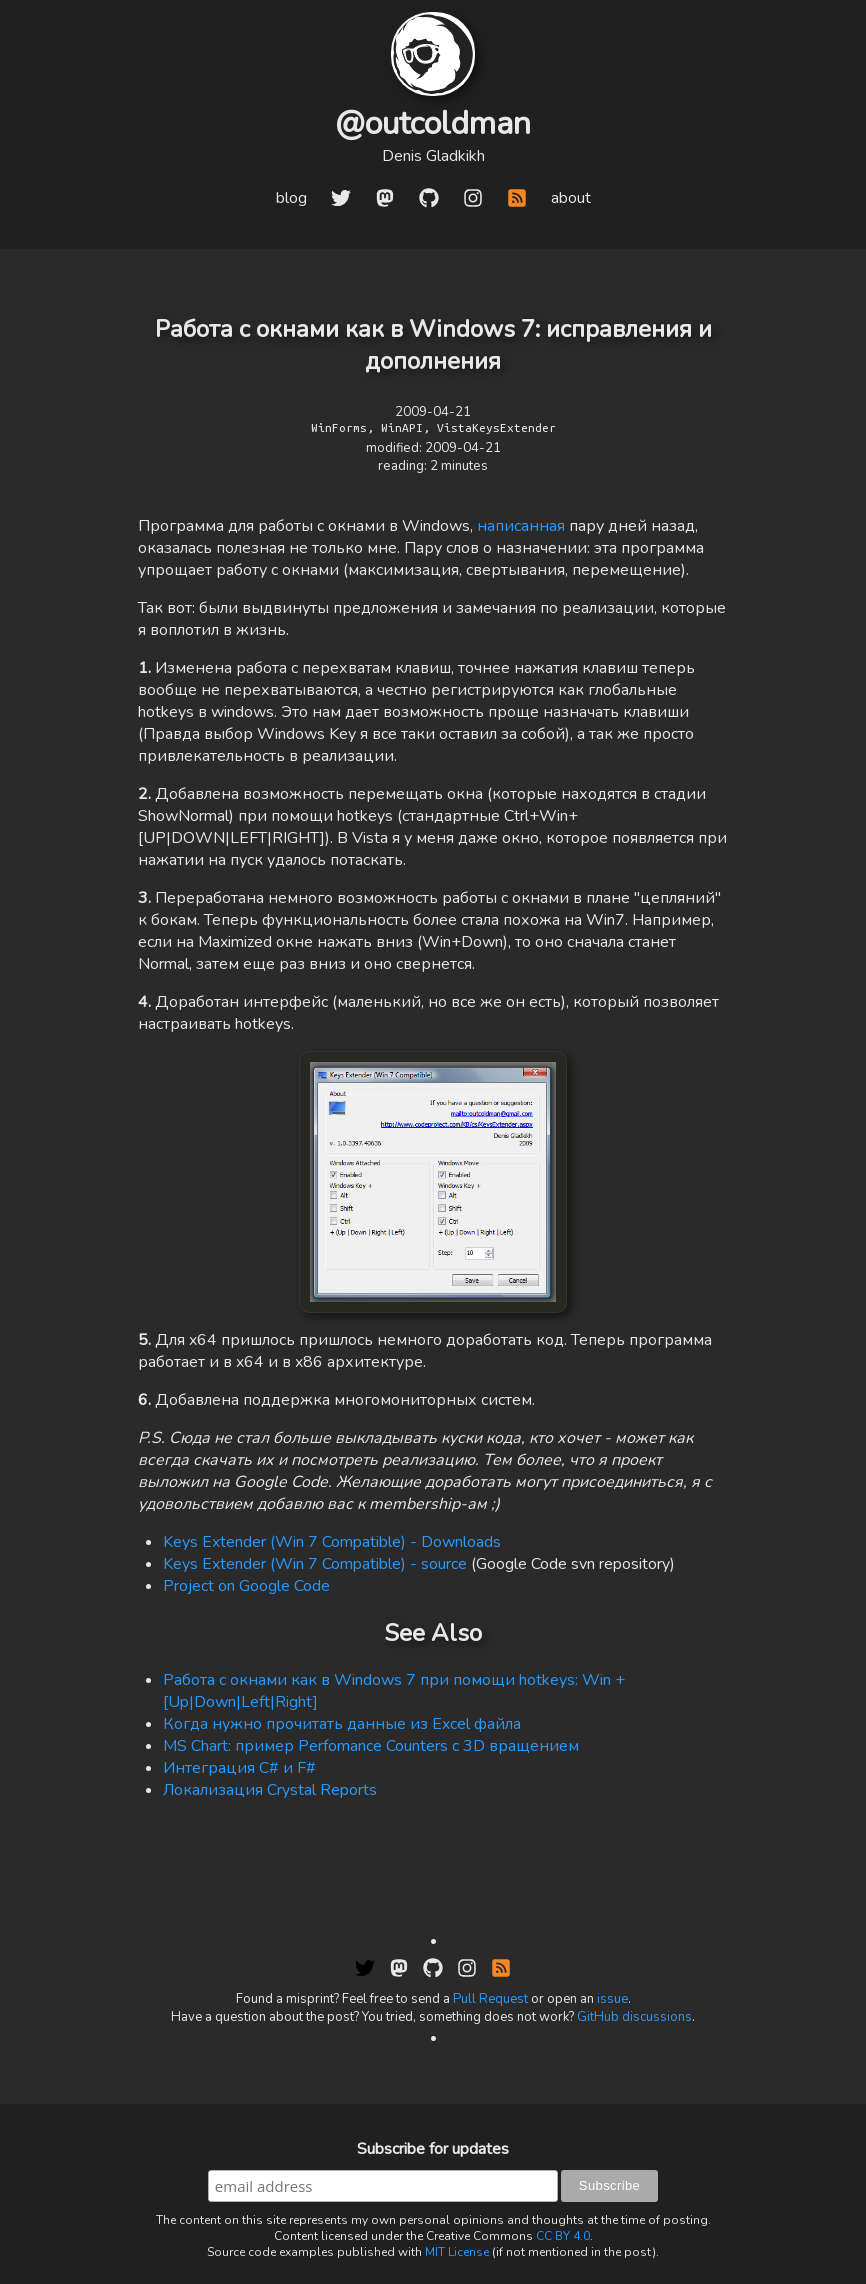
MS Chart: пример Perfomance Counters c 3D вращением (371, 1746)
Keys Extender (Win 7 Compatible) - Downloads (332, 1542)
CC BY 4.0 (563, 2236)
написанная (523, 526)
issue (612, 1999)
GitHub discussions (634, 2017)
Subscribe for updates (433, 2149)
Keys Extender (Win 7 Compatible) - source (315, 1564)
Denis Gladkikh (433, 156)
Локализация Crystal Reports (270, 1790)
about (571, 198)
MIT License (457, 2252)
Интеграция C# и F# (239, 1768)
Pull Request (490, 1999)
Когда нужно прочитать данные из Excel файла (342, 1724)
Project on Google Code (246, 1586)
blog (291, 198)
